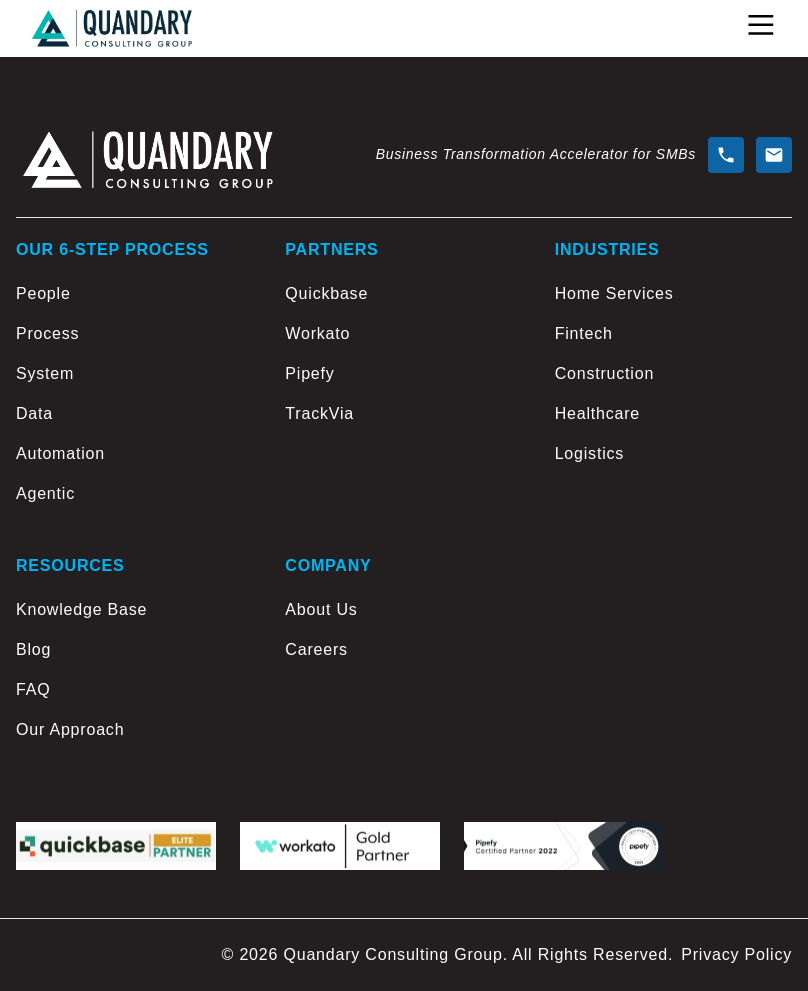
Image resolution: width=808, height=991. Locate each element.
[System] (134, 374)
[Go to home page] (112, 28)
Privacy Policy (736, 954)
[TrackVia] (403, 414)
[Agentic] (134, 494)
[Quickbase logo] (116, 846)
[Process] (134, 334)
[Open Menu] (761, 25)
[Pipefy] (403, 374)
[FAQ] (134, 690)
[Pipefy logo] (564, 846)
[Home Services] (673, 294)
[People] (134, 294)
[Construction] (673, 374)
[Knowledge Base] (134, 610)
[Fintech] (673, 334)
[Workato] (403, 334)
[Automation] (134, 454)
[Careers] (403, 650)
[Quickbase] (403, 294)
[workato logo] (340, 846)
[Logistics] (673, 454)
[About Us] (403, 610)
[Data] (134, 414)
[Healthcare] (673, 414)
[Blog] (134, 650)
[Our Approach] (134, 730)
